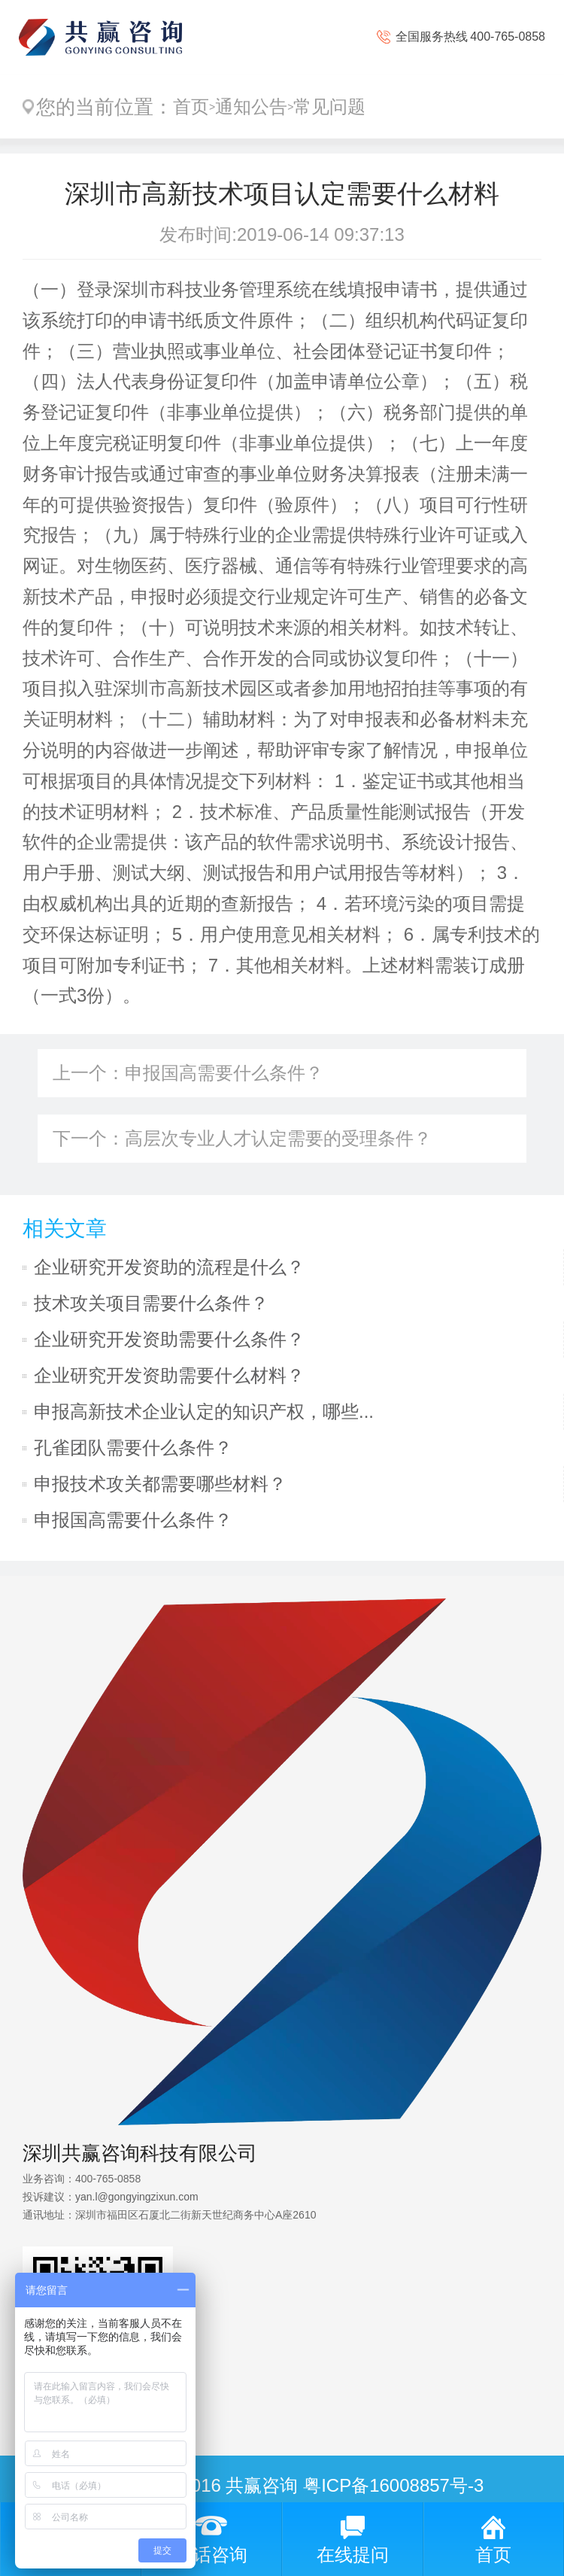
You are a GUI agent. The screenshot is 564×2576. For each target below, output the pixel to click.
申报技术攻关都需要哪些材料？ (160, 1484)
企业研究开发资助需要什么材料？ (169, 1375)
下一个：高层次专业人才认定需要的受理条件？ (242, 1138)
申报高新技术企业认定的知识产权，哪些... (204, 1411)
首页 (191, 106)
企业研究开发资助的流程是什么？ (169, 1267)
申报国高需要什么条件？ (133, 1520)
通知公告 (251, 106)
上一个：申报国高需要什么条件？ (188, 1073)
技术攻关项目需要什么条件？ (151, 1303)
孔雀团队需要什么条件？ (133, 1447)
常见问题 (329, 106)
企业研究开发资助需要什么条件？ (169, 1339)
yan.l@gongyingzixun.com (137, 2197)
